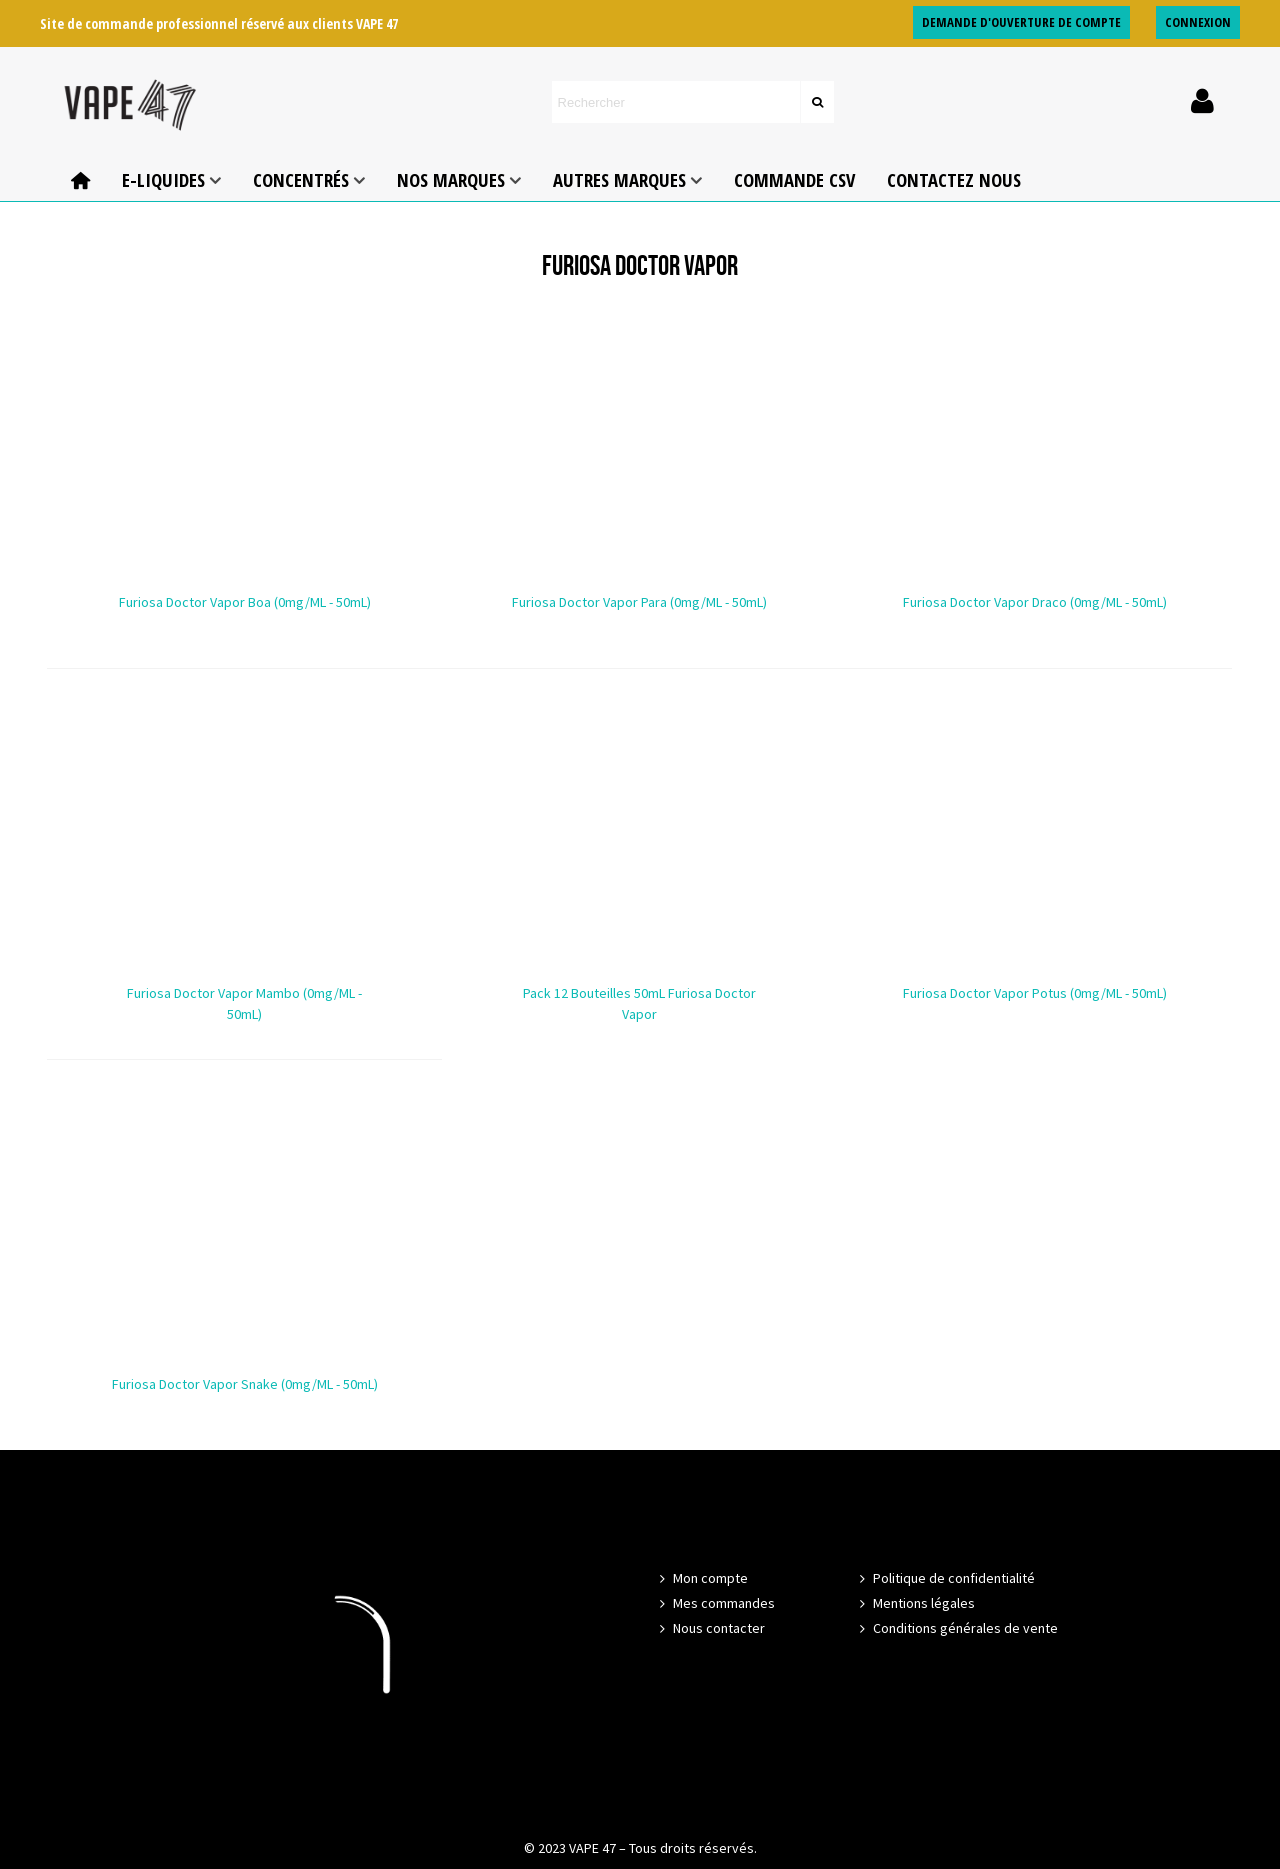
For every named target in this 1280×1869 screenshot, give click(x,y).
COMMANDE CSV (794, 179)
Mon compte (701, 1578)
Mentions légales (915, 1603)
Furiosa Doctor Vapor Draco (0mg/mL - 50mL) (1035, 602)
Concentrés (301, 179)
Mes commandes (715, 1603)
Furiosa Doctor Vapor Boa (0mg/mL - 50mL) (245, 602)
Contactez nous (954, 179)
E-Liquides (163, 179)
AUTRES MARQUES (619, 179)
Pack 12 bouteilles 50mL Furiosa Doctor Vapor (639, 1003)
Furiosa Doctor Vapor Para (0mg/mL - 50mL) (639, 602)
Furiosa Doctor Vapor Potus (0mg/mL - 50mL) (1035, 993)
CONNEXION (1198, 22)
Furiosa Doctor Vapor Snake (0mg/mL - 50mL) (245, 1384)
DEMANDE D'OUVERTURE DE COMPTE (1021, 22)
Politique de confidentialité (945, 1578)
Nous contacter (710, 1628)
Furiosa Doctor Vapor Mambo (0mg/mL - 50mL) (244, 1003)
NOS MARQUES (451, 179)
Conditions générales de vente (956, 1628)
